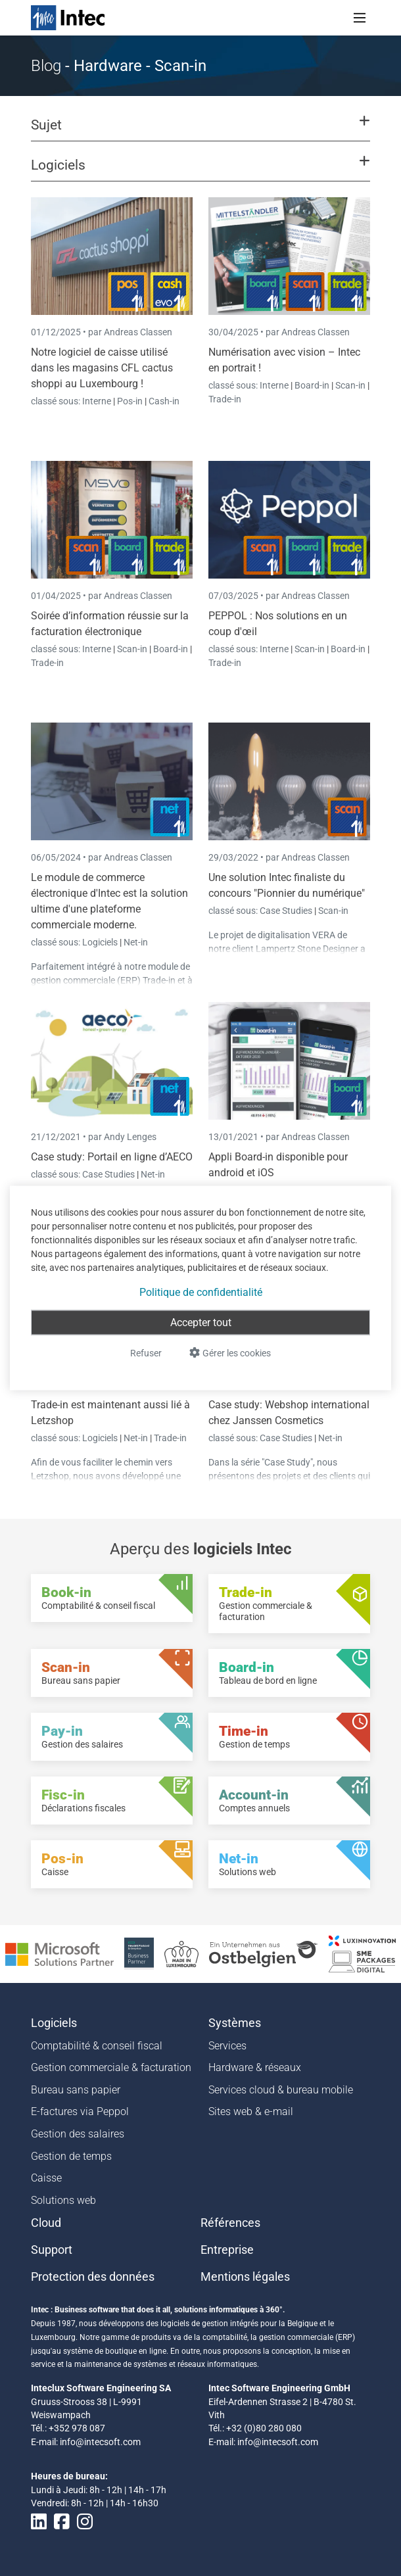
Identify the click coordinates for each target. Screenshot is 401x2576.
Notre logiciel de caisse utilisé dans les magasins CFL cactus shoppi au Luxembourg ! (102, 368)
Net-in (136, 942)
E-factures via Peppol (80, 2111)
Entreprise (227, 2249)
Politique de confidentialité (200, 1292)
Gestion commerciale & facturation (111, 2067)
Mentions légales (245, 2276)
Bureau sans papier (75, 2090)
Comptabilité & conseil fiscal (96, 2045)
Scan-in (350, 385)
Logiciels (101, 942)
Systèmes (234, 2023)
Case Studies (287, 910)
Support (51, 2249)
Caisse (46, 2178)
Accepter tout (200, 1322)
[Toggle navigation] (359, 17)
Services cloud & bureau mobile (280, 2090)
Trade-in (224, 399)
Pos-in (130, 401)
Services (227, 2045)
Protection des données (92, 2276)
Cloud (46, 2223)
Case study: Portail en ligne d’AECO (112, 1157)
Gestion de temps (71, 2156)
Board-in (312, 385)
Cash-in (164, 401)
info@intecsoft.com (100, 2442)
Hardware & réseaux (254, 2067)
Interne (97, 401)
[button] (200, 131)
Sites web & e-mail (250, 2111)
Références (230, 2223)
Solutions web (63, 2200)
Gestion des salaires (77, 2134)
